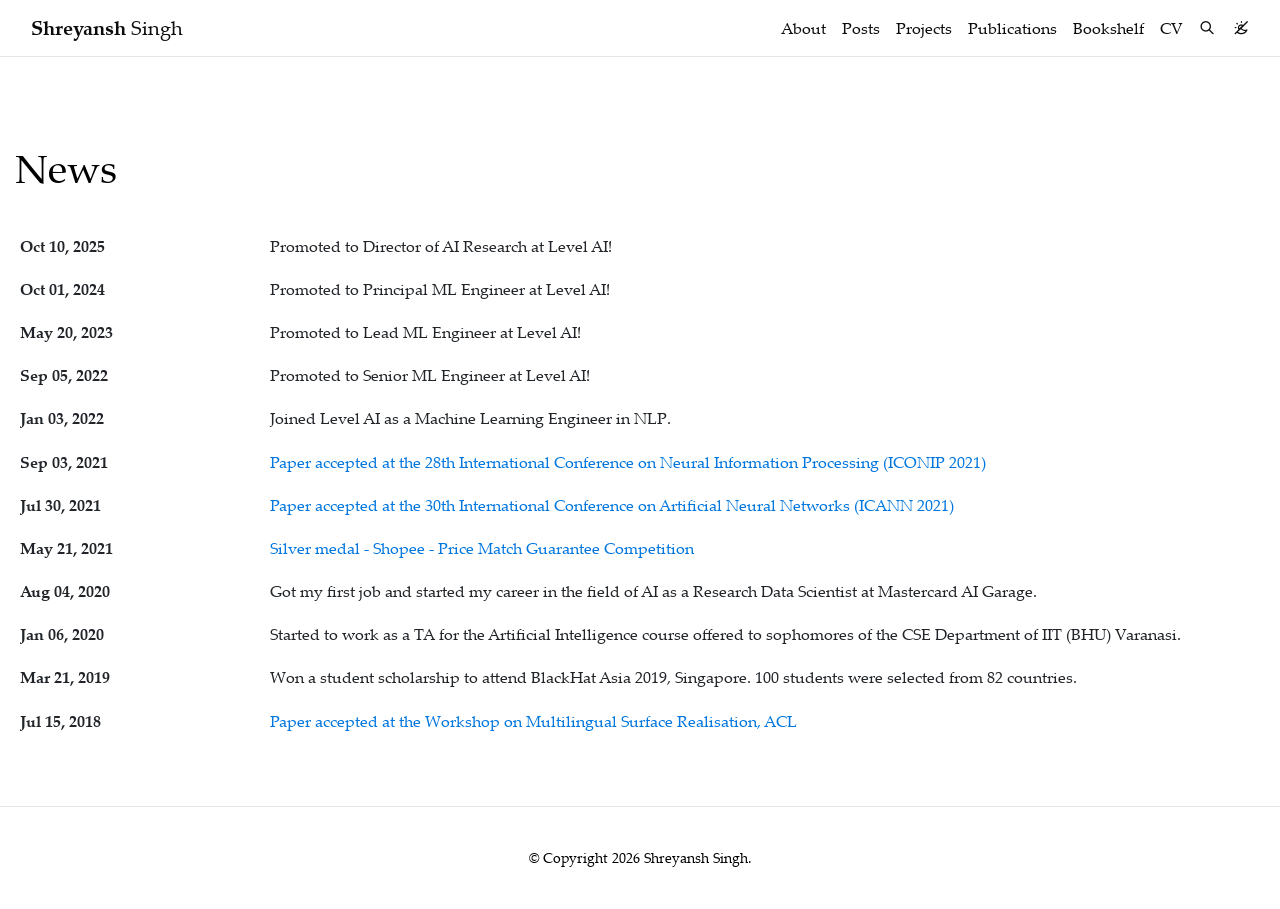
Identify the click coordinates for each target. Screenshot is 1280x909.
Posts (861, 28)
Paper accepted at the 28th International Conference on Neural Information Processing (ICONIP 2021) (628, 462)
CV (1171, 28)
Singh (107, 27)
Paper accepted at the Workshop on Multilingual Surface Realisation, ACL (533, 721)
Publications (1012, 28)
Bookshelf (1108, 28)
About (803, 28)
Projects (924, 28)
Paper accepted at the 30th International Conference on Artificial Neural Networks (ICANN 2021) (612, 505)
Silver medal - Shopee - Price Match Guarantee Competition (482, 548)
